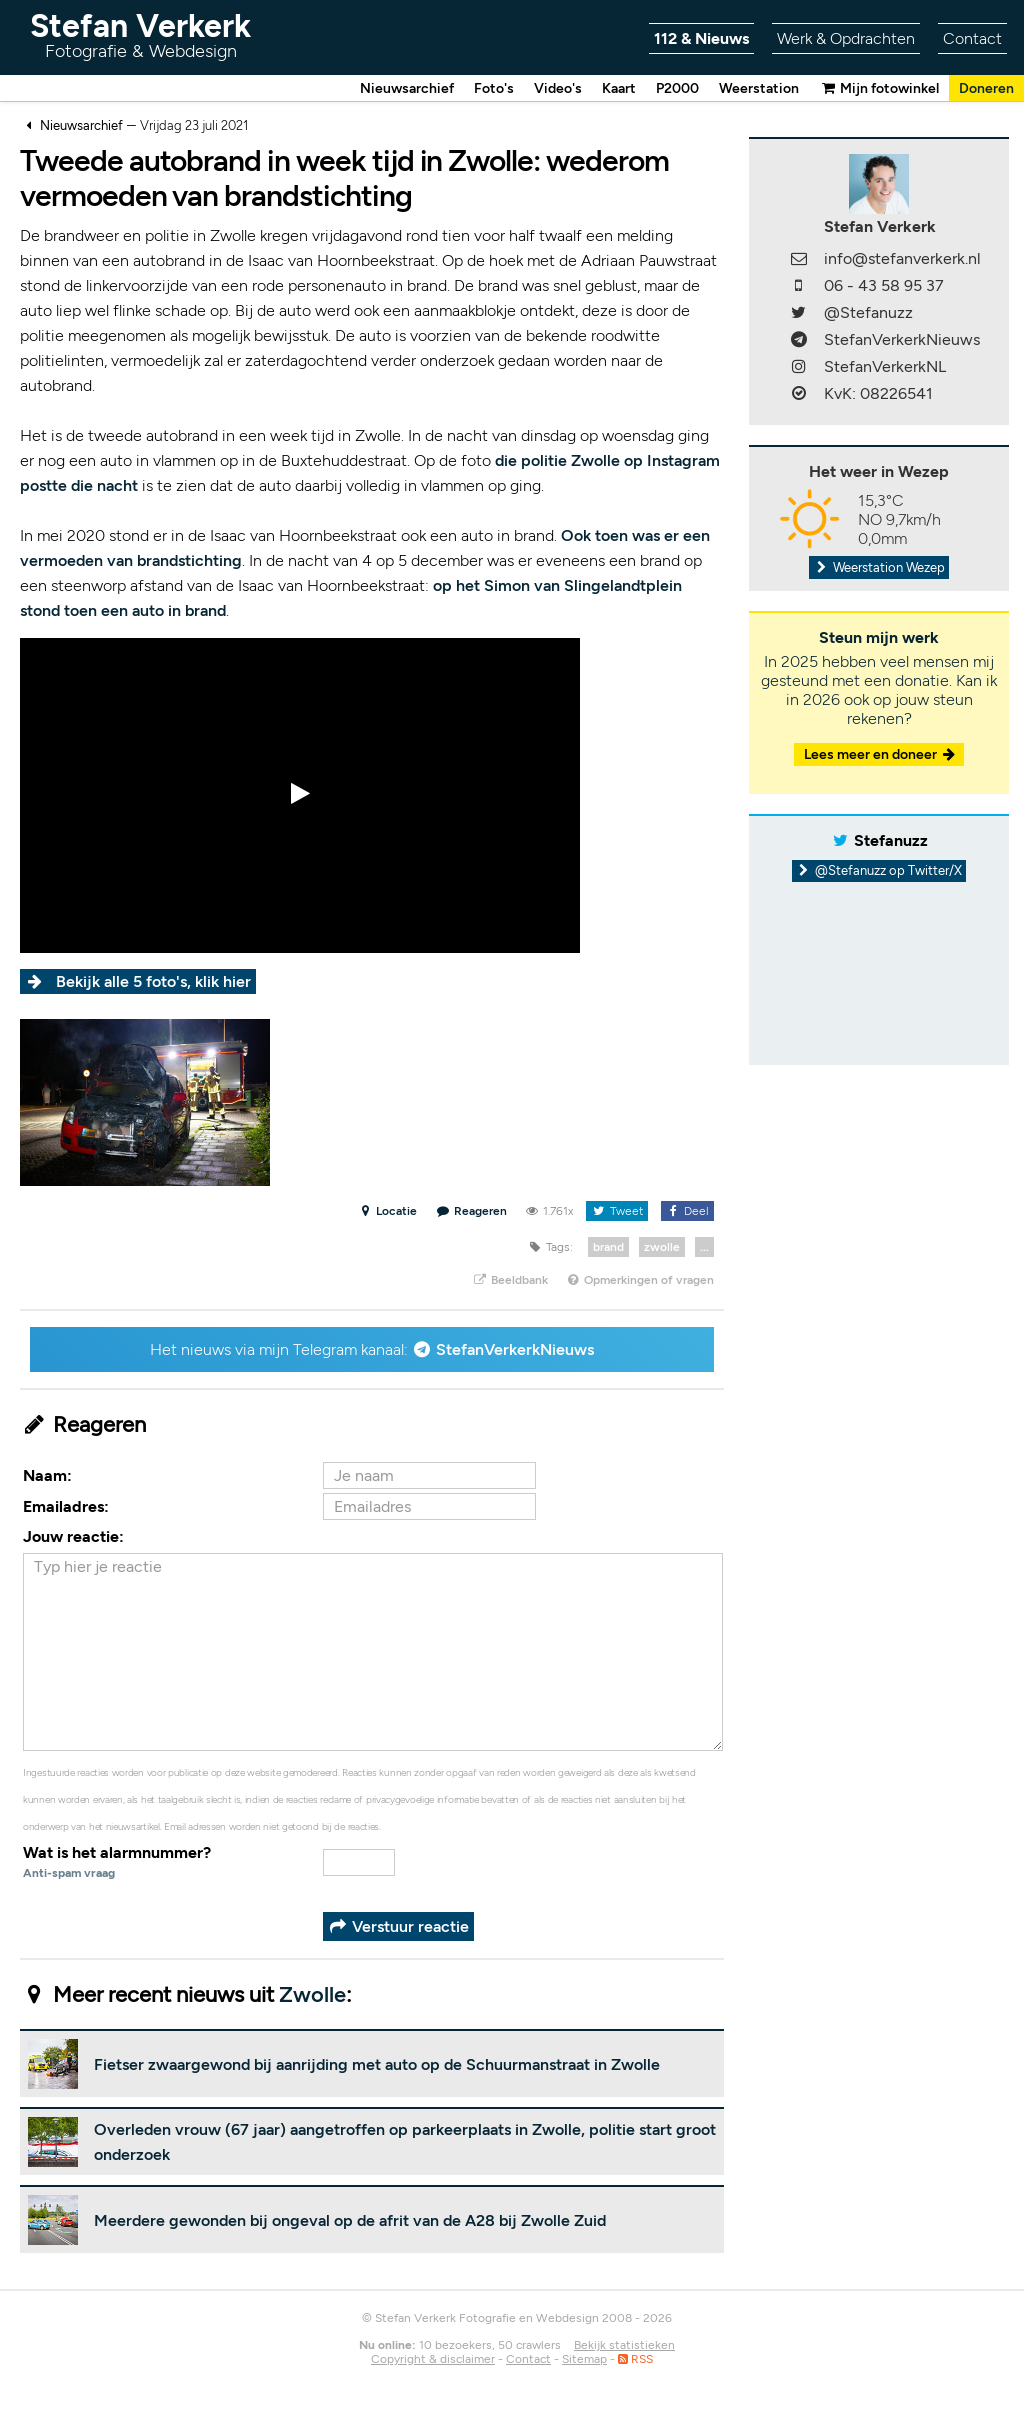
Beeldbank (509, 1281)
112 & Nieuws (701, 38)
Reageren (472, 1212)
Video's (558, 88)
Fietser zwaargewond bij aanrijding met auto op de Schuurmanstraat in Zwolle (377, 2065)
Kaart (619, 88)
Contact (972, 38)
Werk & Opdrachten (846, 38)
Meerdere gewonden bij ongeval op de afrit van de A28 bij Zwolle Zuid (350, 2221)
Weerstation (759, 88)
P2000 (677, 88)
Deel (687, 1212)
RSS (635, 2360)
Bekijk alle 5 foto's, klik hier (153, 982)
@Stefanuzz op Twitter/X (879, 871)
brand (608, 1248)
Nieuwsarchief (407, 88)
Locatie (387, 1212)
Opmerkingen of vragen (640, 1281)
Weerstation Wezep (879, 568)
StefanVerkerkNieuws (515, 1350)
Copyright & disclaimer (433, 2360)
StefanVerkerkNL (885, 367)
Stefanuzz (891, 841)
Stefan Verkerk (140, 34)
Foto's (494, 88)
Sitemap (584, 2360)
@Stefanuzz (868, 313)
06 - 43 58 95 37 (884, 286)
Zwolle (312, 1995)
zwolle (662, 1248)
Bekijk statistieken (624, 2346)
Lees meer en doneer (881, 755)
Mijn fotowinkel (879, 88)
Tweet (616, 1212)
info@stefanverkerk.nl (902, 259)
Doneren (986, 88)
